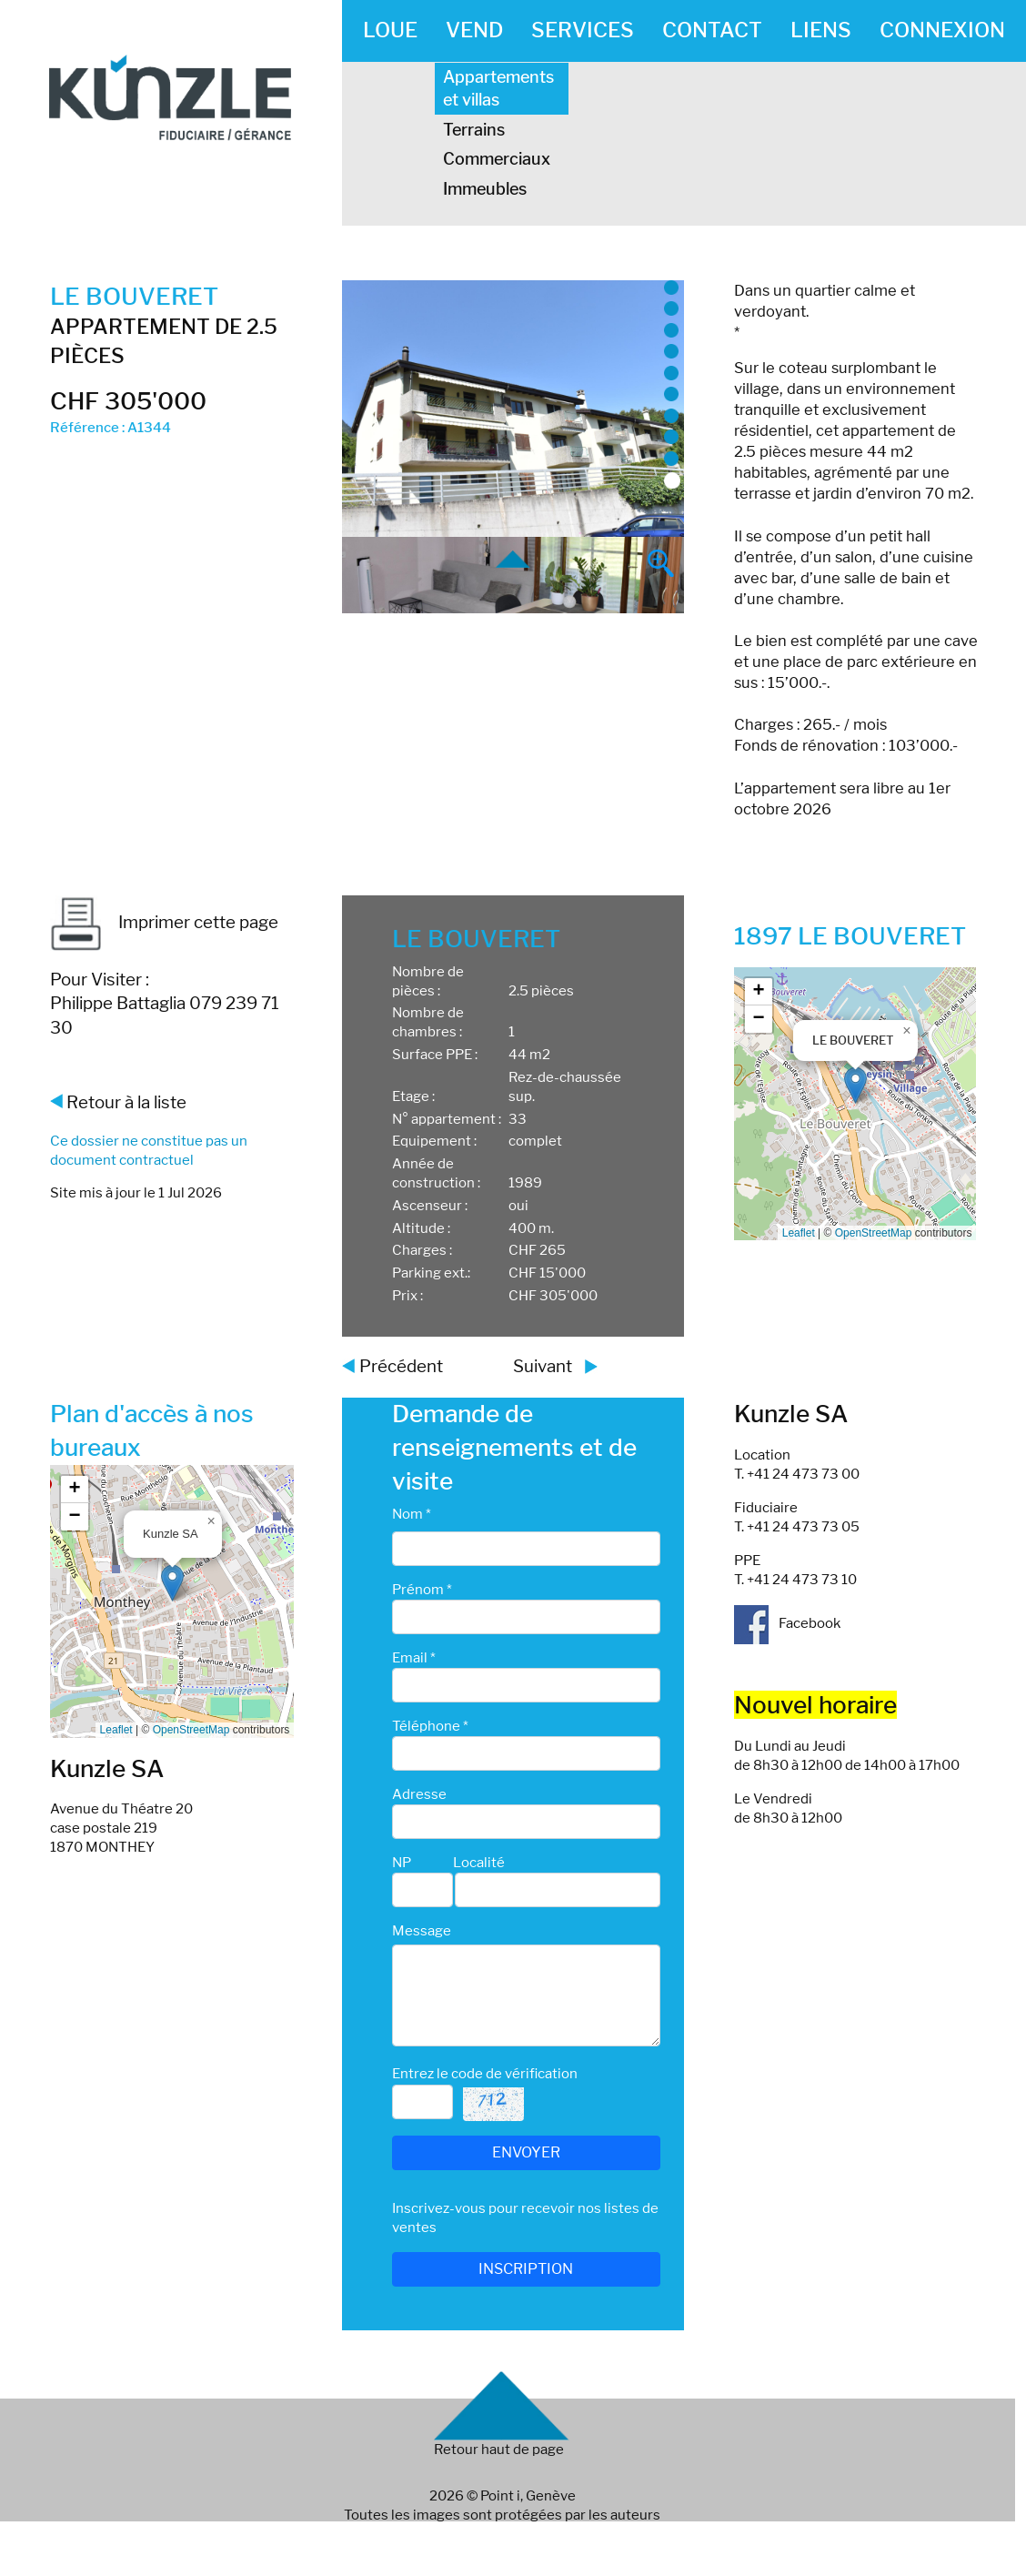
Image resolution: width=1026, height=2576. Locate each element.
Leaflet (798, 1233)
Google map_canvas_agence (170, 1601)
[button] (855, 1085)
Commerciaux (496, 158)
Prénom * (422, 1589)
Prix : (407, 1296)
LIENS (820, 30)
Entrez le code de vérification (485, 2074)
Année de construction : (436, 1173)
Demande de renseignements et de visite (514, 1447)
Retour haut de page (499, 2449)
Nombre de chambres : (428, 1022)
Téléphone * (430, 1726)
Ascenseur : (430, 1205)
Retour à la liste (126, 1102)
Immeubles (485, 188)
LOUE (390, 30)
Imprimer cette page (164, 922)
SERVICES (582, 30)
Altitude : (421, 1228)
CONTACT (712, 30)
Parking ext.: (431, 1273)
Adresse (419, 1794)
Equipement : (434, 1141)
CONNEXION (942, 30)
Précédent (401, 1366)
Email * (414, 1658)
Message (421, 1931)
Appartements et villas (498, 88)
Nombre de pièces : (428, 981)
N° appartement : (446, 1119)
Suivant (542, 1366)
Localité (479, 1862)
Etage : (413, 1096)
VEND (474, 30)
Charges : (422, 1250)
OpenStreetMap (873, 1233)
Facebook (787, 1623)
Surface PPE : (435, 1054)
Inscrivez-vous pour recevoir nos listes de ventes (525, 2218)
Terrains (474, 129)
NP (401, 1862)
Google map (853, 1103)
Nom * (411, 1514)
